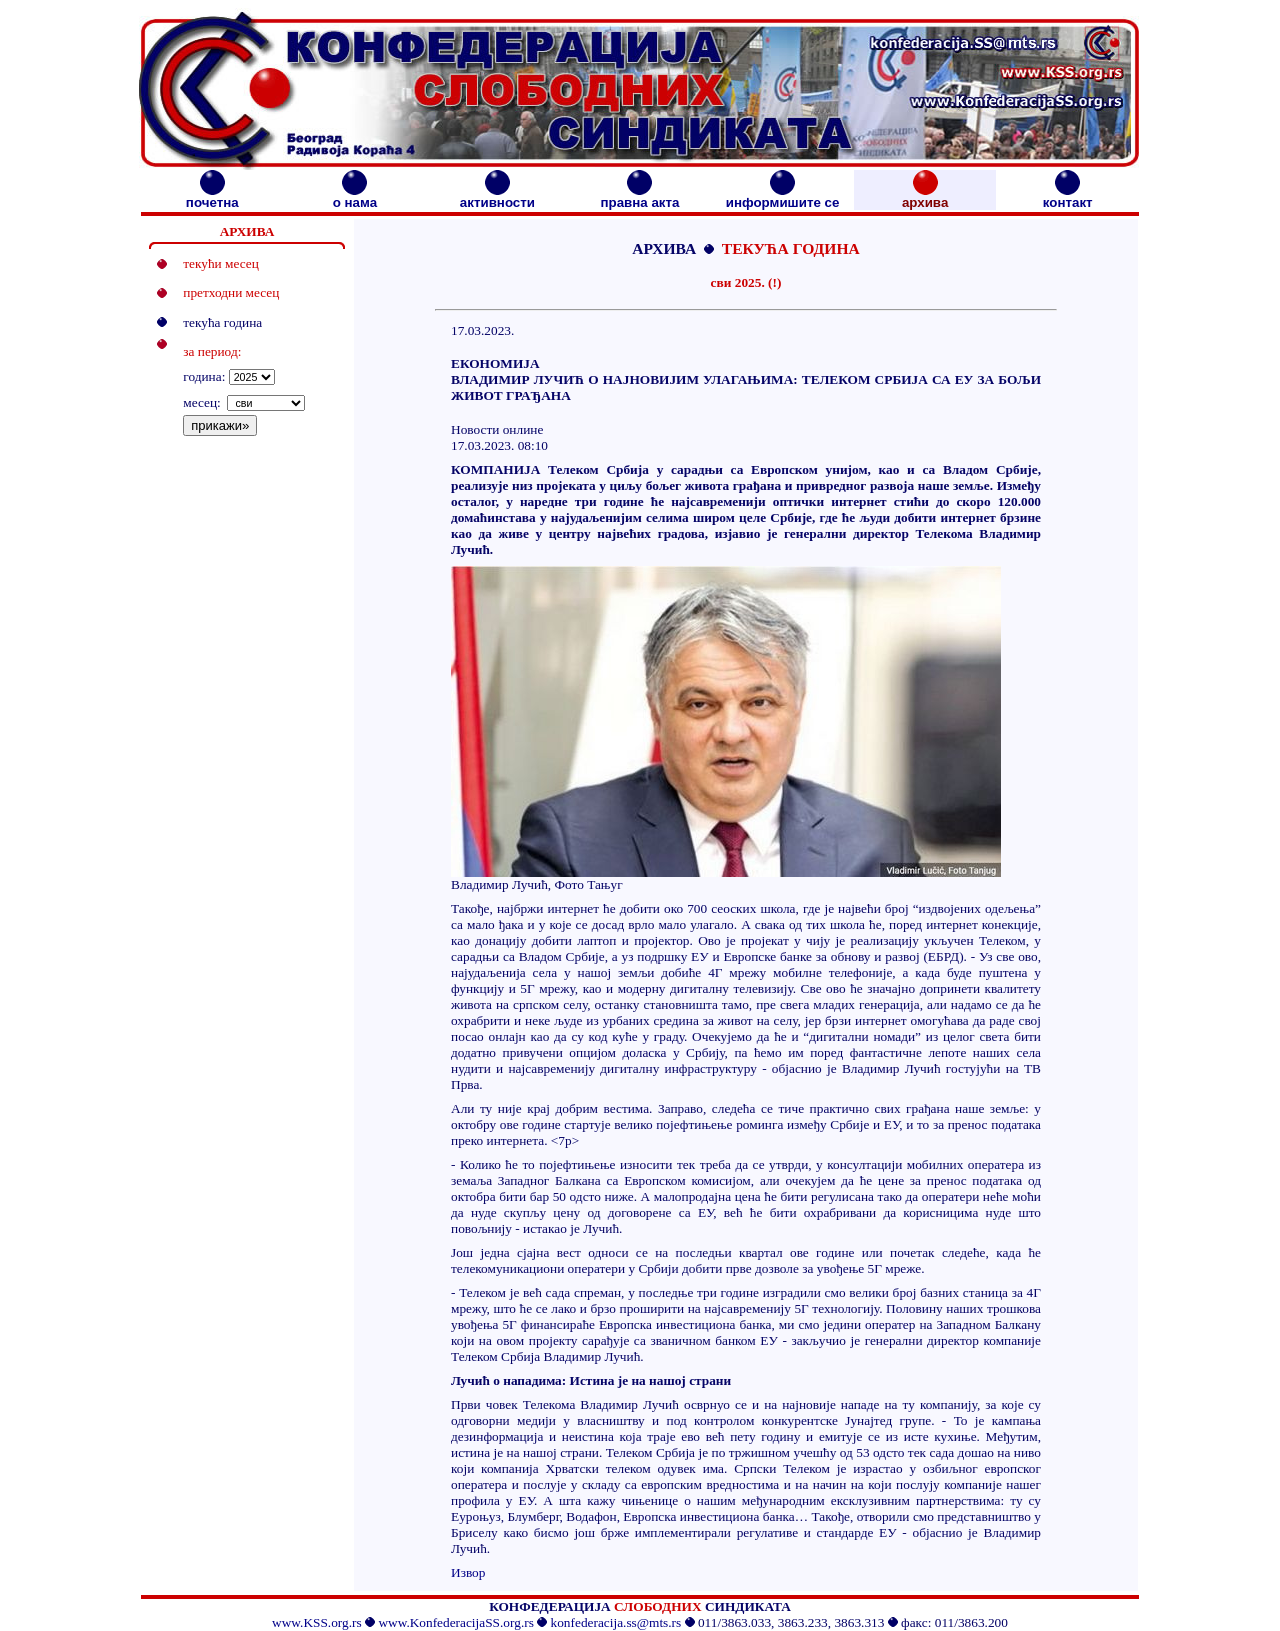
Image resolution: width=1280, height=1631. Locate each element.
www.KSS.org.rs (317, 1622)
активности (497, 196)
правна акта (639, 196)
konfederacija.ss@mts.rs (616, 1622)
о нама (355, 196)
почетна (212, 196)
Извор (468, 1572)
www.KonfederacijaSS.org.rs (455, 1622)
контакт (1068, 196)
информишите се (783, 196)
